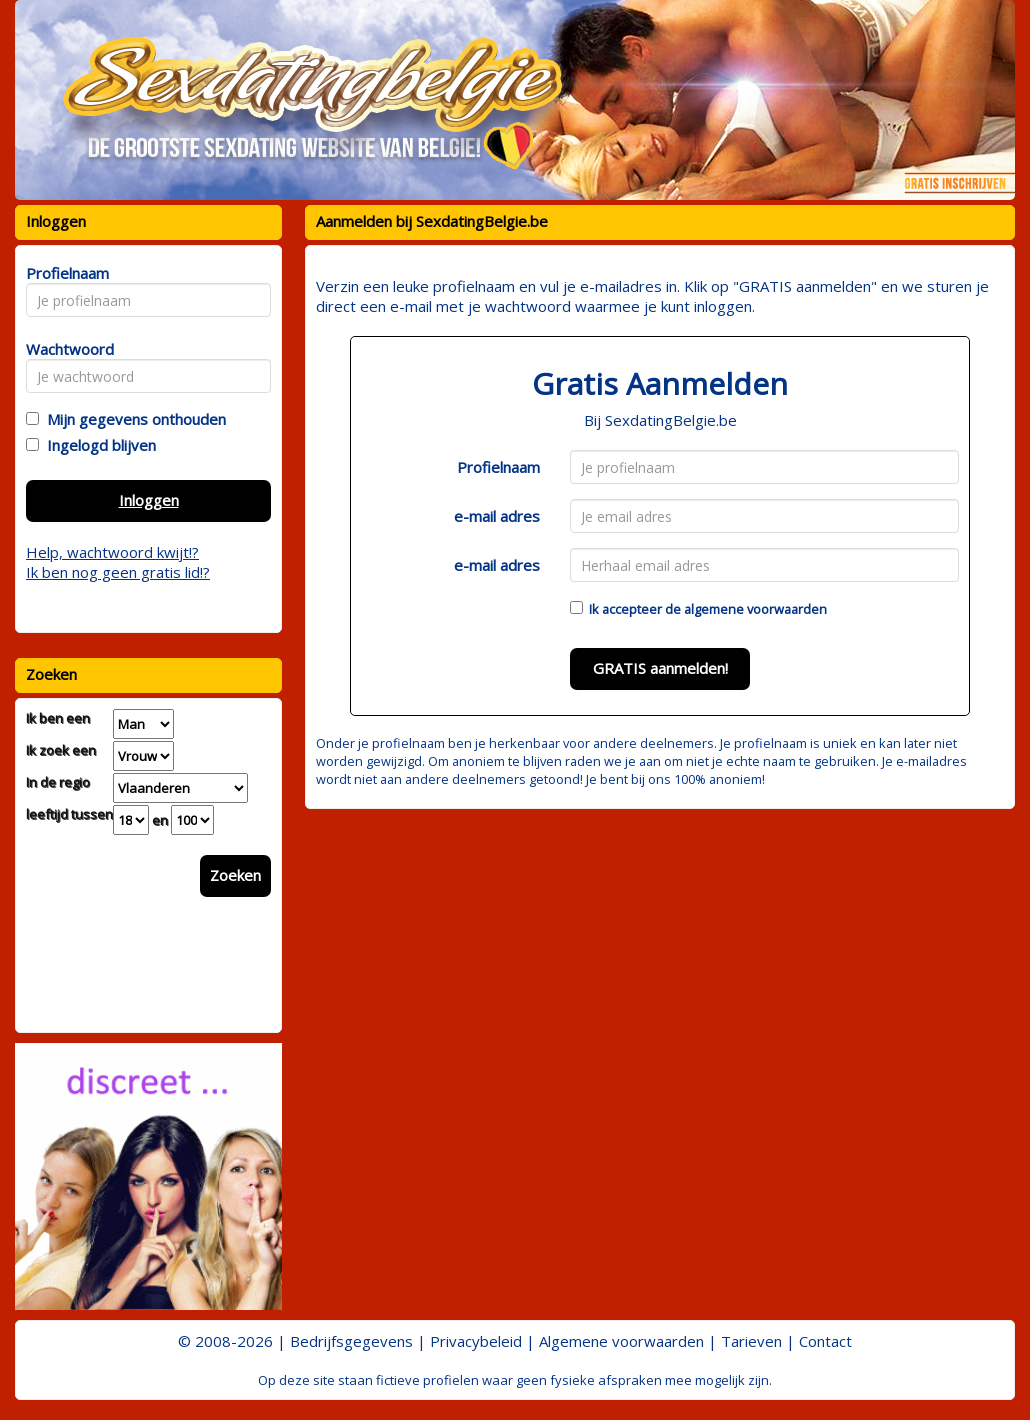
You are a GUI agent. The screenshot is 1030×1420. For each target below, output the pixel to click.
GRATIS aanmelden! (660, 668)
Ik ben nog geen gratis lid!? (118, 572)
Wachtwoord (64, 349)
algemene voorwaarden (755, 609)
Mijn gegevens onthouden (132, 419)
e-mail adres (497, 516)
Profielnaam (498, 467)
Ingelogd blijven (97, 445)
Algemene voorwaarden (621, 1341)
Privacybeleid (476, 1341)
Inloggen (149, 500)
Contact (825, 1341)
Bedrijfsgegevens (351, 1341)
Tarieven (751, 1341)
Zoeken (235, 875)
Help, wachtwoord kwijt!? (112, 552)
